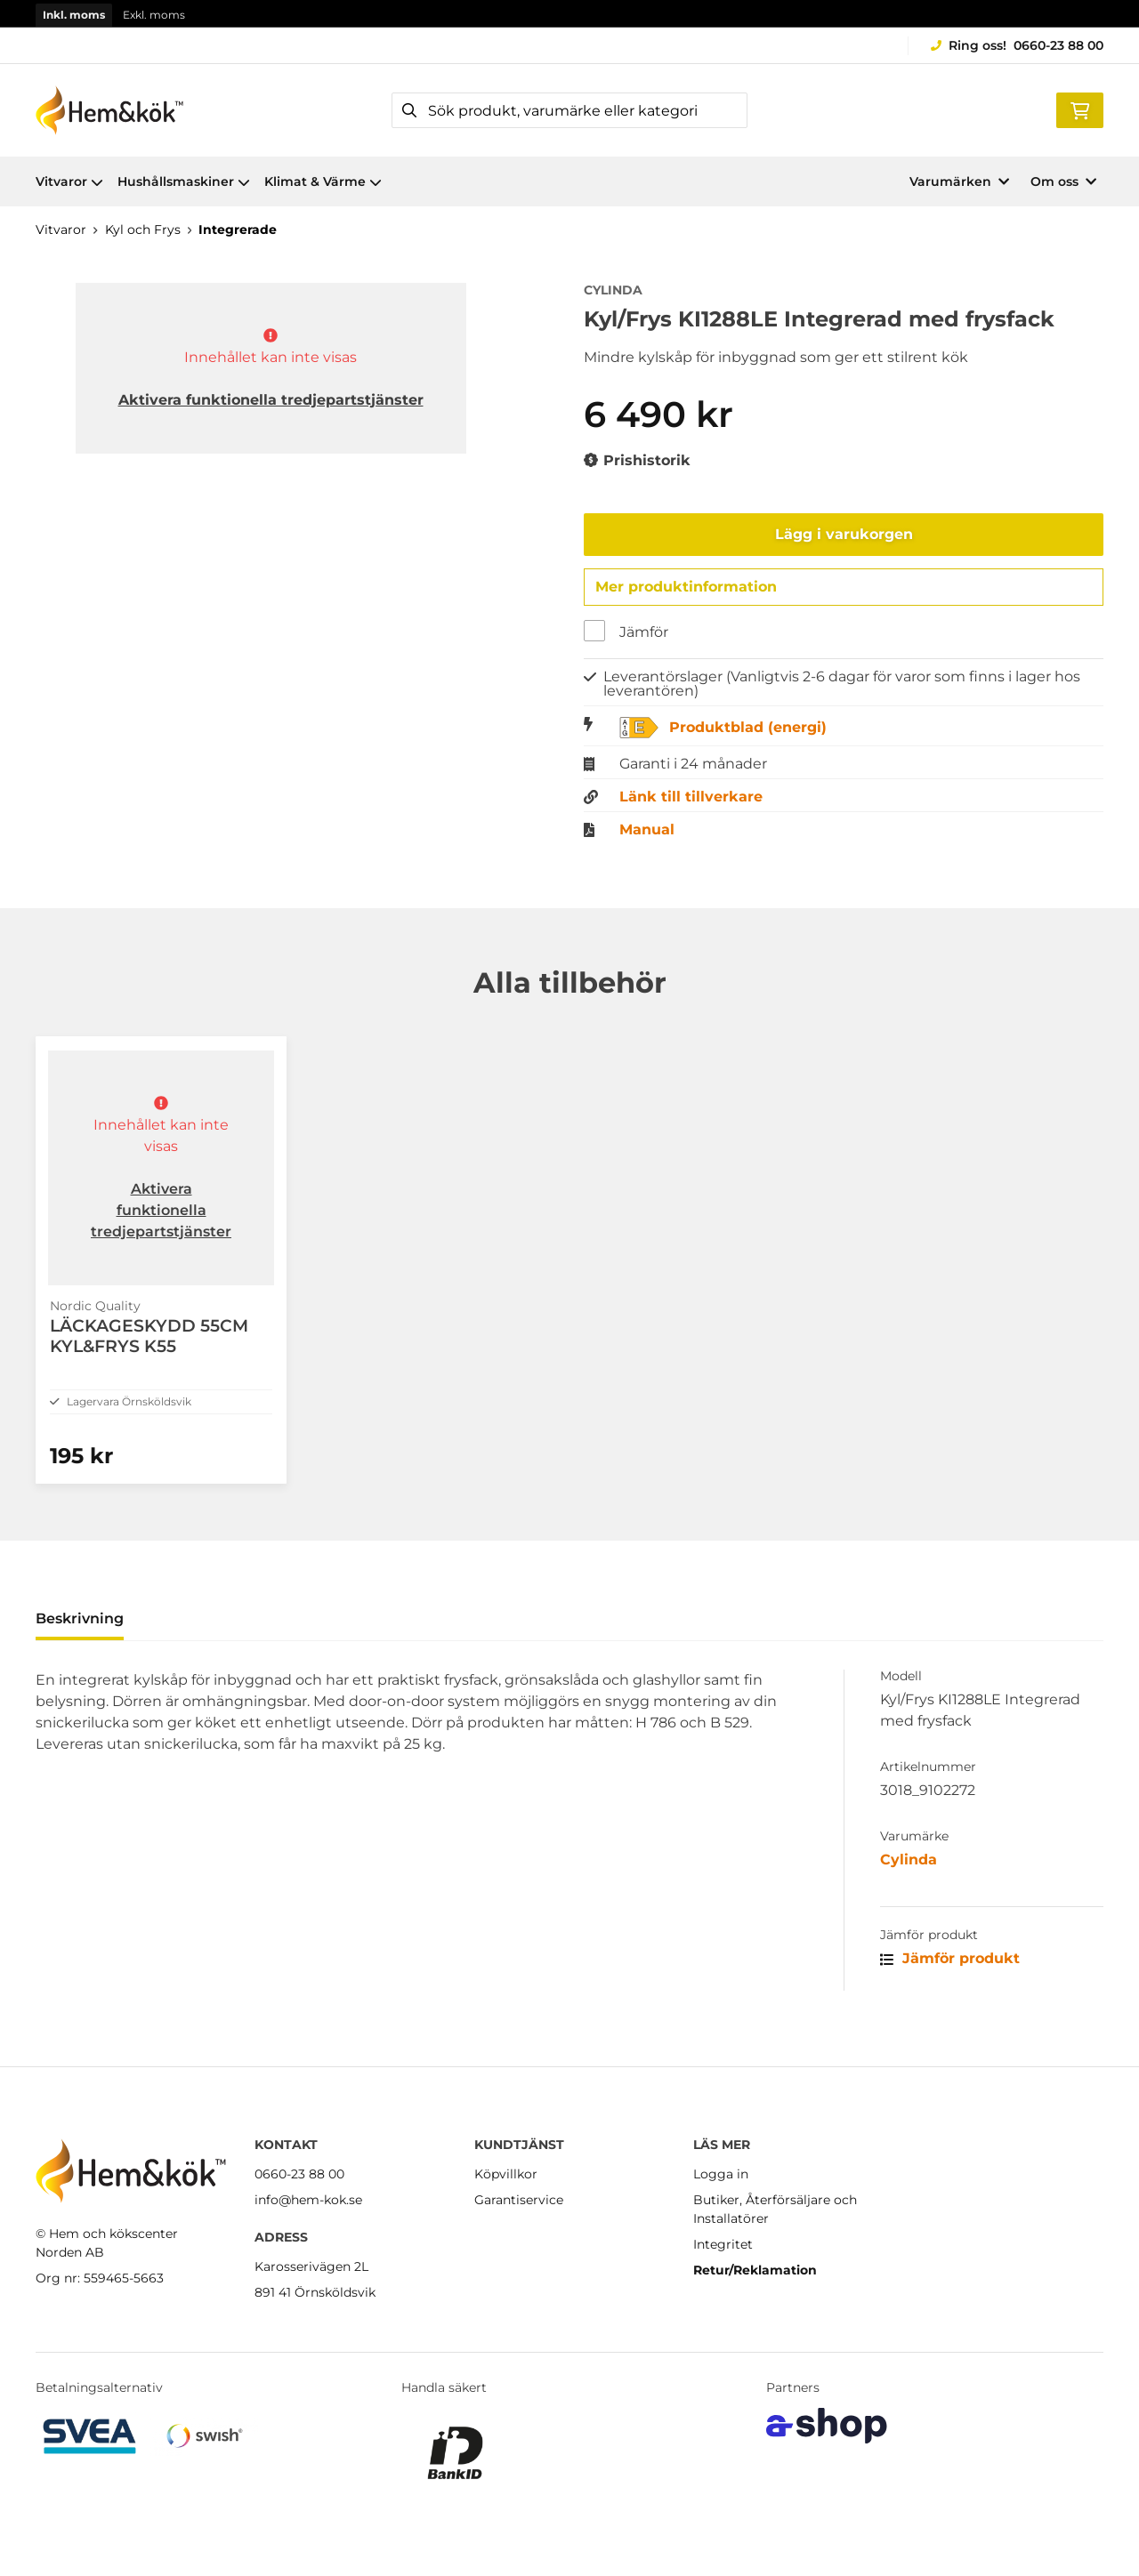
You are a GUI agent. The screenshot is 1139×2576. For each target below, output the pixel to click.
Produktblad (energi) (748, 732)
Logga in (720, 2174)
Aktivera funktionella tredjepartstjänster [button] (271, 399)
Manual (647, 834)
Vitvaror (69, 181)
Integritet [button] (723, 2244)
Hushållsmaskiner (183, 181)
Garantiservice (518, 2200)
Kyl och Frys (143, 229)
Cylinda (908, 1892)
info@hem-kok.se (308, 2200)
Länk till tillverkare (691, 801)
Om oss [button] (1063, 181)
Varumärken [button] (959, 181)
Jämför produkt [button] (950, 1991)
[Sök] (569, 110)
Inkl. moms (74, 14)
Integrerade (237, 229)
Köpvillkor (505, 2174)
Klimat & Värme (323, 181)
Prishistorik (637, 461)
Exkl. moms (154, 14)
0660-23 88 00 (1058, 45)
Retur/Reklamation (755, 2270)
